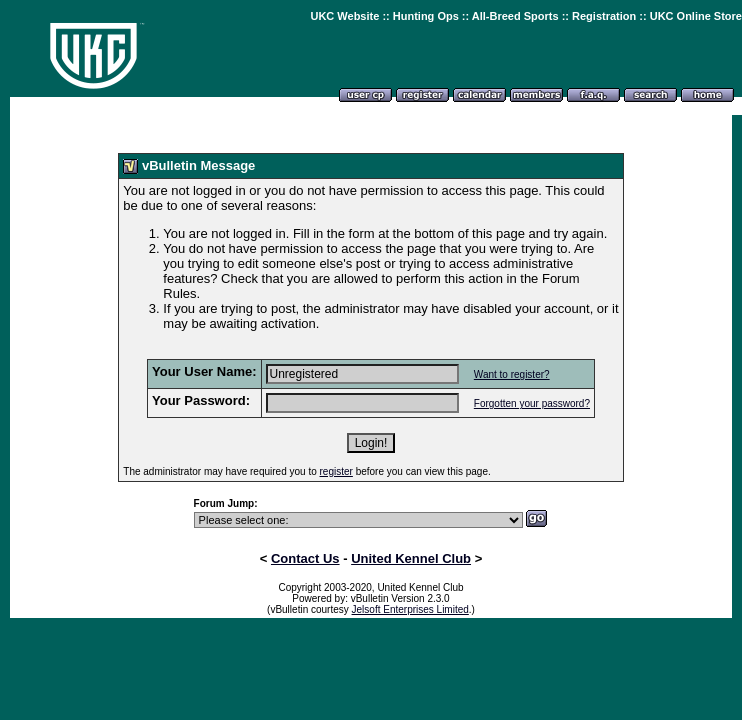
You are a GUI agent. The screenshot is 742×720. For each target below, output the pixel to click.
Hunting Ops (426, 16)
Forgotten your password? (532, 403)
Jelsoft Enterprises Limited (410, 609)
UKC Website (344, 16)
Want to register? (512, 374)
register (336, 471)
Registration (604, 16)
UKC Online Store (696, 16)
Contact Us (305, 558)
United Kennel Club (411, 558)
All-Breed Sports (515, 16)
